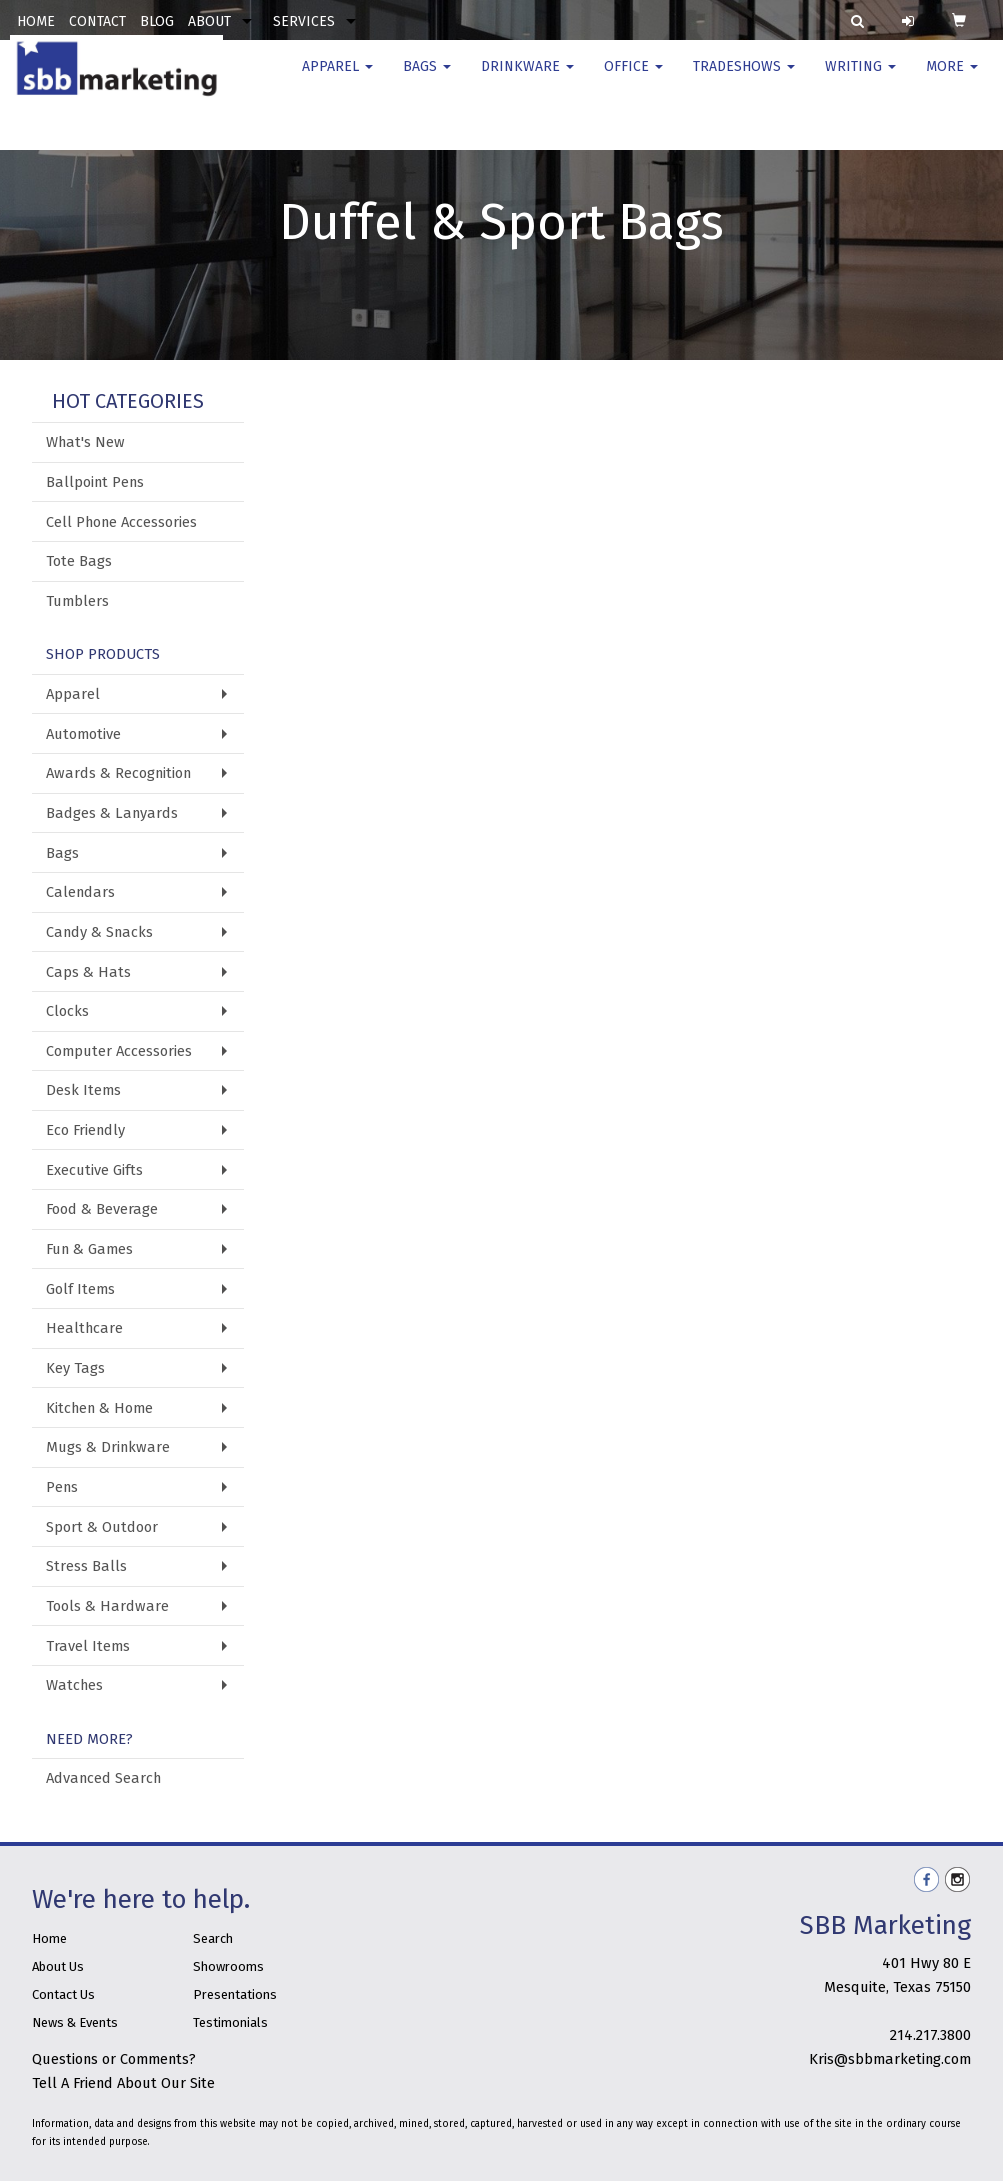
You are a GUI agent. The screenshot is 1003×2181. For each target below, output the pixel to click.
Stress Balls (86, 1566)
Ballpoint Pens (95, 482)
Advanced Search (103, 1778)
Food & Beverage (102, 1209)
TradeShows (744, 79)
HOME (36, 21)
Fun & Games (89, 1249)
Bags (427, 79)
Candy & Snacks (99, 932)
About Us (58, 1966)
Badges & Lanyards (112, 813)
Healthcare (84, 1328)
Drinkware (527, 79)
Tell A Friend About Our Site (123, 2083)
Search (213, 1938)
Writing (860, 79)
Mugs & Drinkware (108, 1447)
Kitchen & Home (99, 1408)
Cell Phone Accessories (121, 522)
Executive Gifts (94, 1170)
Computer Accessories (119, 1051)
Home (49, 1938)
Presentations (235, 1994)
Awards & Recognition (118, 773)
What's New (85, 442)
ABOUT (209, 21)
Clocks (67, 1011)
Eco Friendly (85, 1130)
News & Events (75, 2022)
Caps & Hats (88, 972)
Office (633, 79)
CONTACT (97, 21)
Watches (74, 1685)
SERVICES (304, 21)
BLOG (157, 21)
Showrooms (228, 1966)
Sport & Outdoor (102, 1527)
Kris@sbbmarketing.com (890, 2059)
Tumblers (77, 601)
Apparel (337, 79)
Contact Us (63, 1994)
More (952, 79)
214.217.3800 (930, 2035)
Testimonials (230, 2022)
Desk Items (83, 1090)
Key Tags (75, 1368)
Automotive (83, 734)
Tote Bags (79, 561)
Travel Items (88, 1646)
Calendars (80, 892)
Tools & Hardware (107, 1606)
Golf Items (80, 1289)
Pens (62, 1487)
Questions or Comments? (114, 2059)
